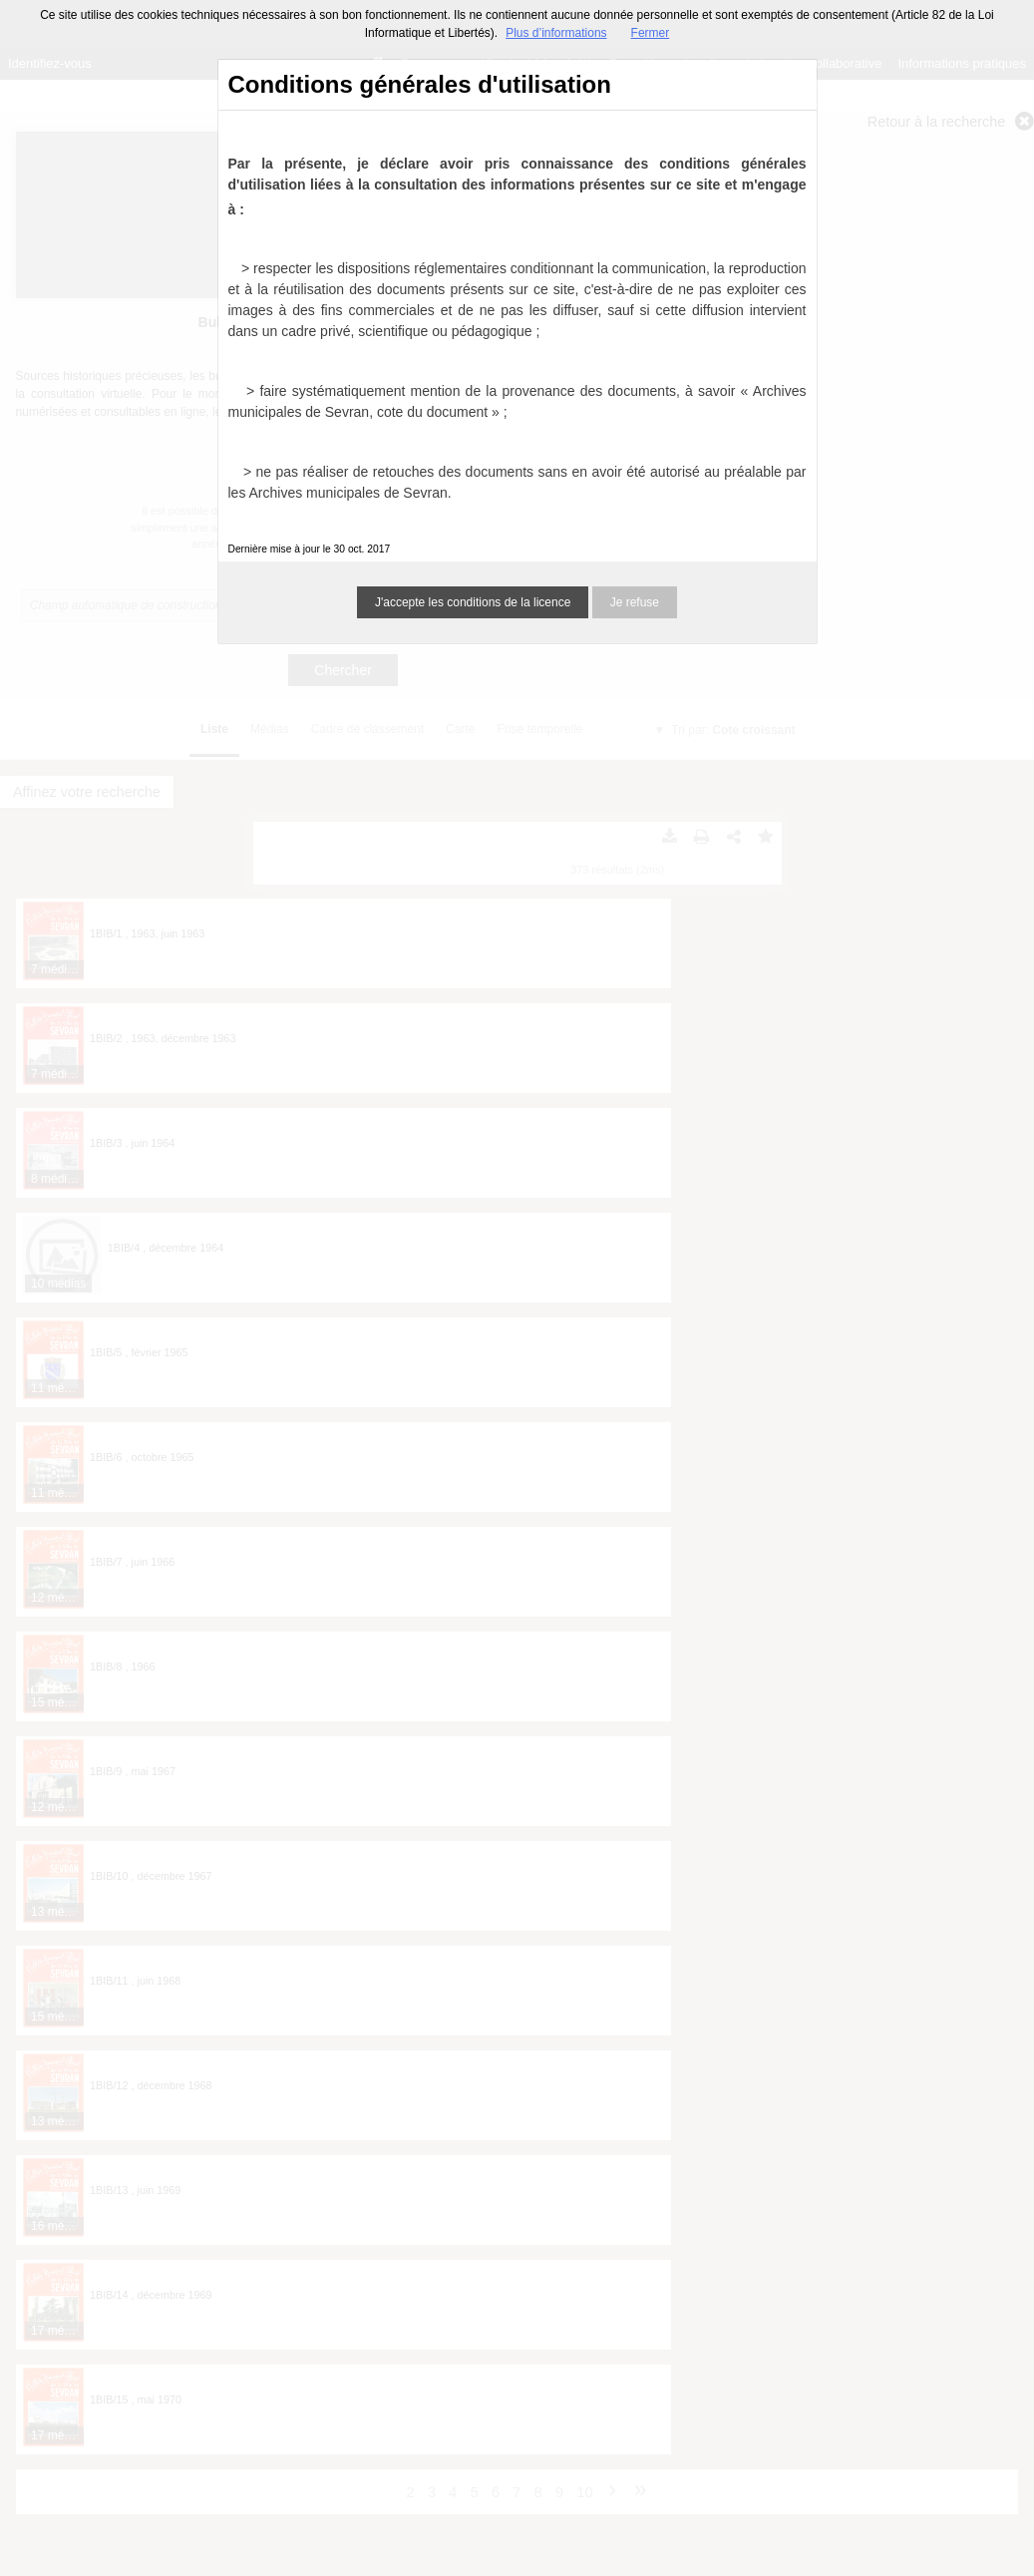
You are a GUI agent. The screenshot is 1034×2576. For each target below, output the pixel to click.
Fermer (650, 33)
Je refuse (634, 602)
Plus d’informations (556, 33)
